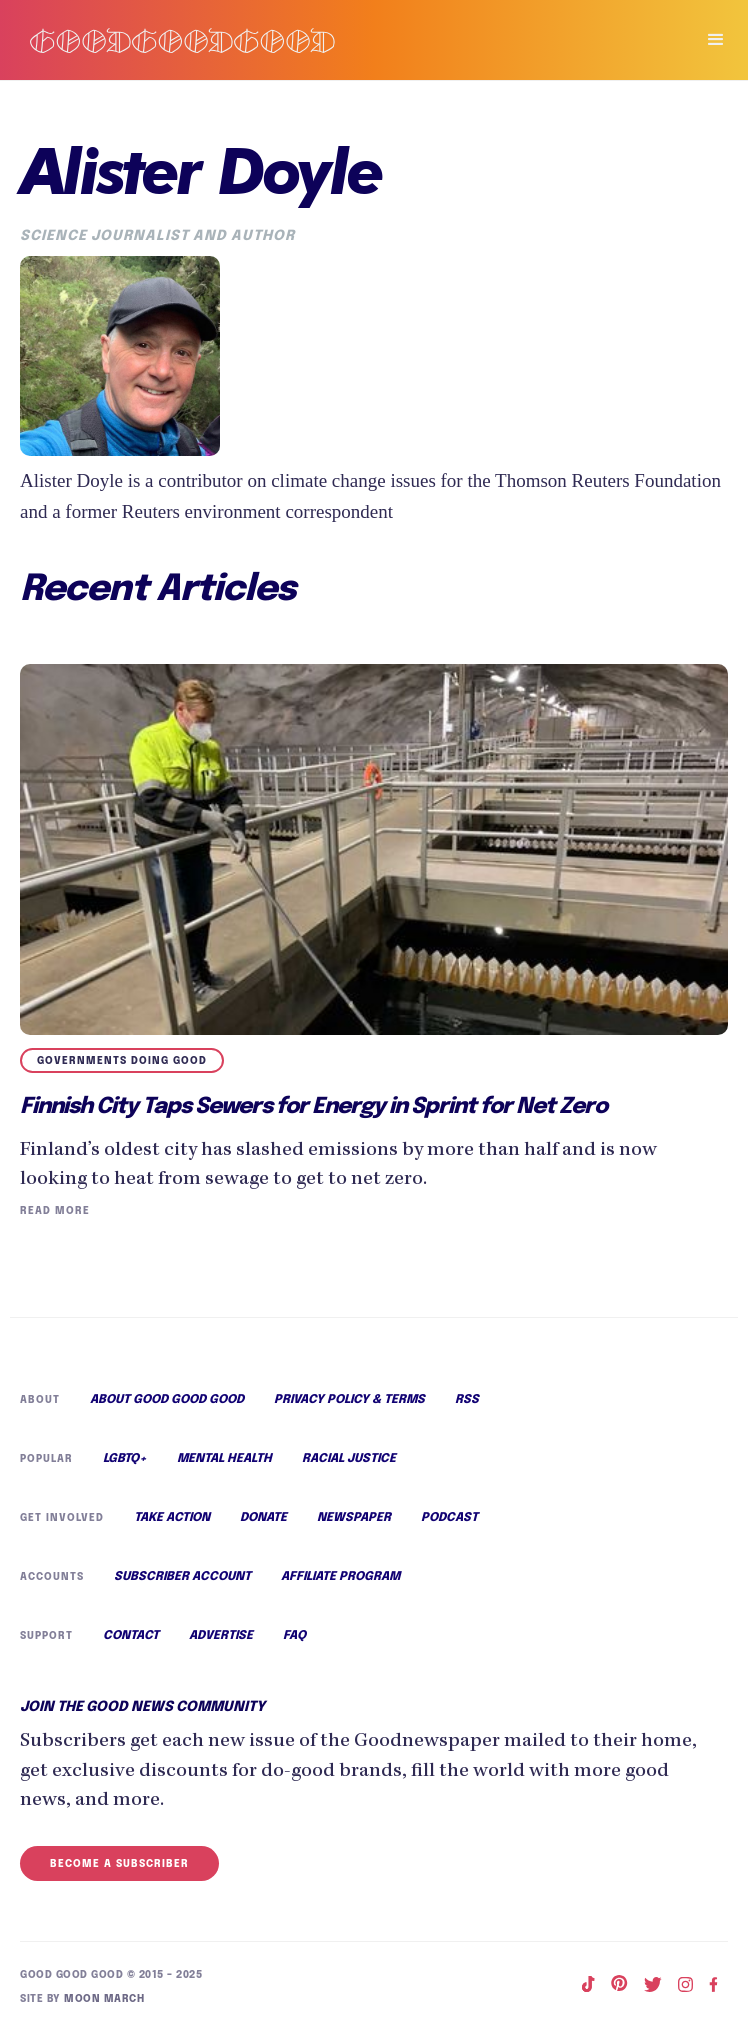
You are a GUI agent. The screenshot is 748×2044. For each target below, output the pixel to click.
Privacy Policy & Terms (350, 1403)
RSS (467, 1403)
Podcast (448, 1526)
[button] (707, 40)
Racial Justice (352, 1464)
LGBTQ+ (126, 1464)
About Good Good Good (167, 1403)
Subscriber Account (181, 1587)
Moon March (100, 2008)
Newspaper (353, 1526)
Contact (131, 1648)
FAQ (294, 1648)
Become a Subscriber (117, 1875)
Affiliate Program (339, 1587)
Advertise (221, 1648)
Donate (263, 1526)
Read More (53, 1212)
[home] (338, 40)
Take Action (170, 1526)
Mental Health (227, 1464)
